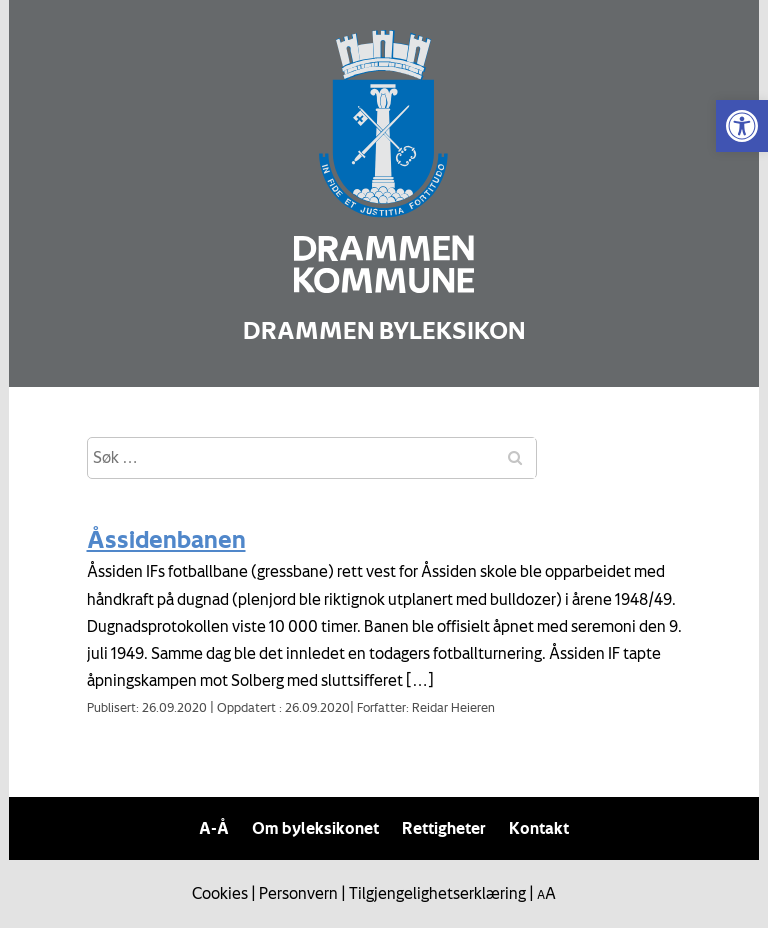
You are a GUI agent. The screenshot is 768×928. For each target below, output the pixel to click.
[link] (742, 126)
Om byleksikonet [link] (315, 828)
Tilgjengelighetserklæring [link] (437, 893)
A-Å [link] (214, 828)
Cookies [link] (220, 893)
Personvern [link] (298, 893)
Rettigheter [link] (444, 828)
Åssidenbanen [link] (166, 539)
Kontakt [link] (539, 828)
